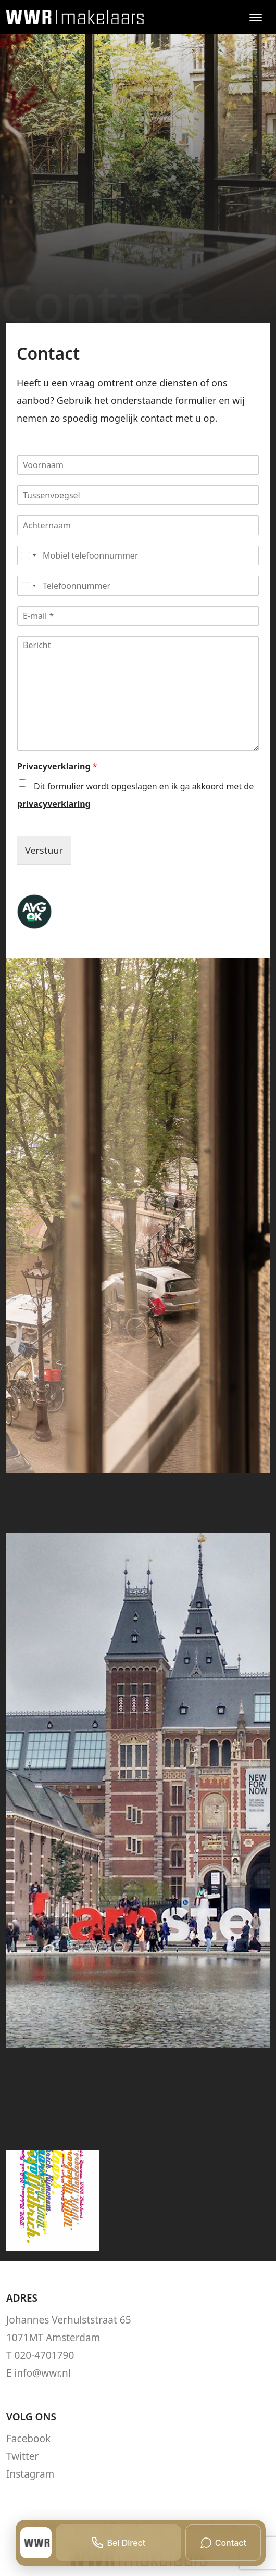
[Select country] (28, 555)
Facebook (28, 2438)
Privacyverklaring (57, 766)
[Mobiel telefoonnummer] (138, 555)
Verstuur (44, 850)
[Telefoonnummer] (138, 586)
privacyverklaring (54, 804)
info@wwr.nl (43, 2373)
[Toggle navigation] (255, 17)
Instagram (30, 2474)
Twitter (22, 2456)
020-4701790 (44, 2355)
